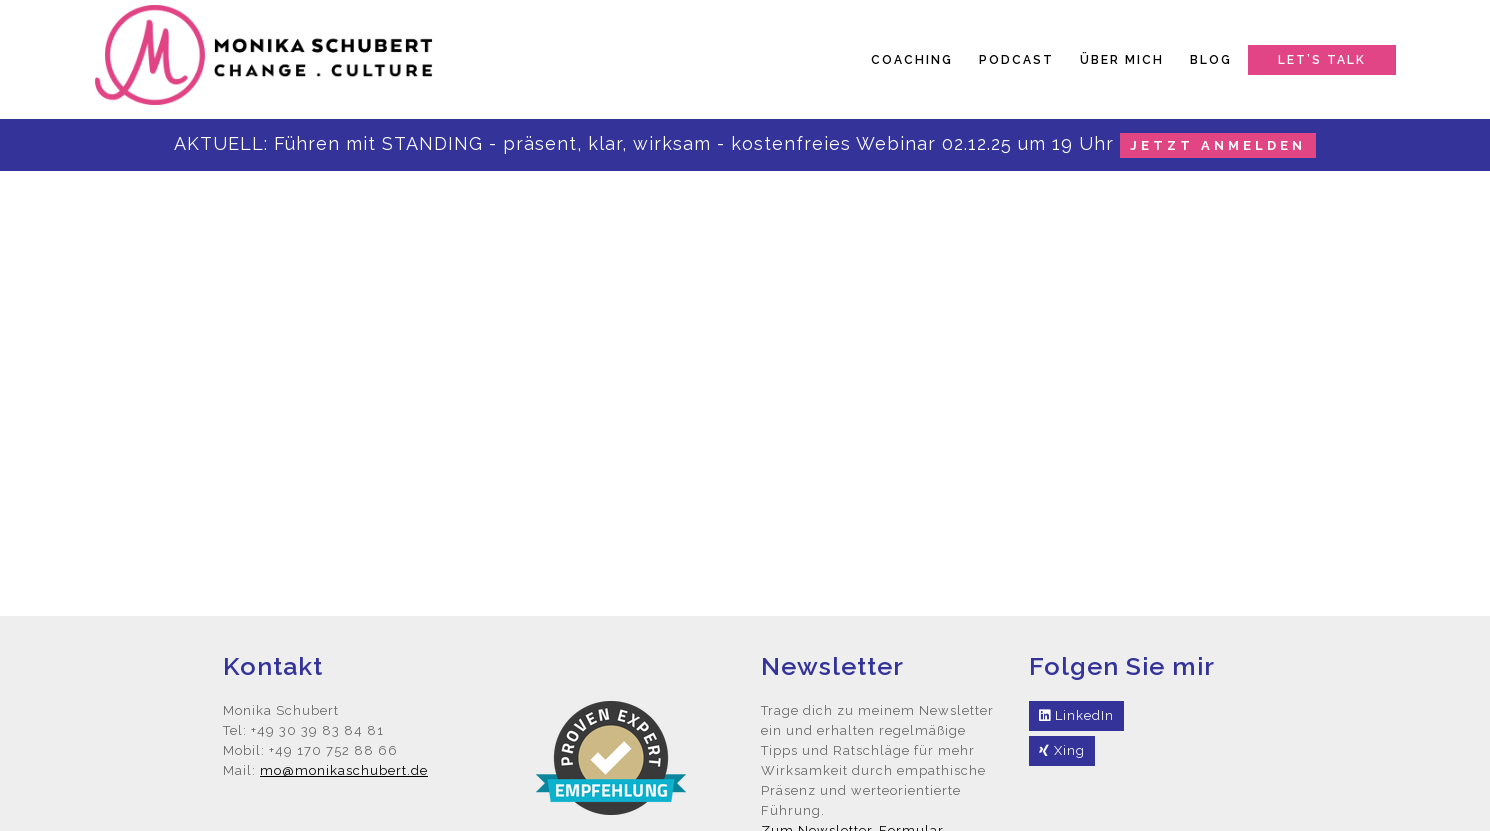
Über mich (1122, 60)
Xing (1062, 750)
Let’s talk (1322, 60)
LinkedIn (1076, 715)
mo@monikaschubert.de (344, 770)
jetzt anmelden (1218, 145)
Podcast (1016, 60)
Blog (1211, 60)
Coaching (912, 60)
